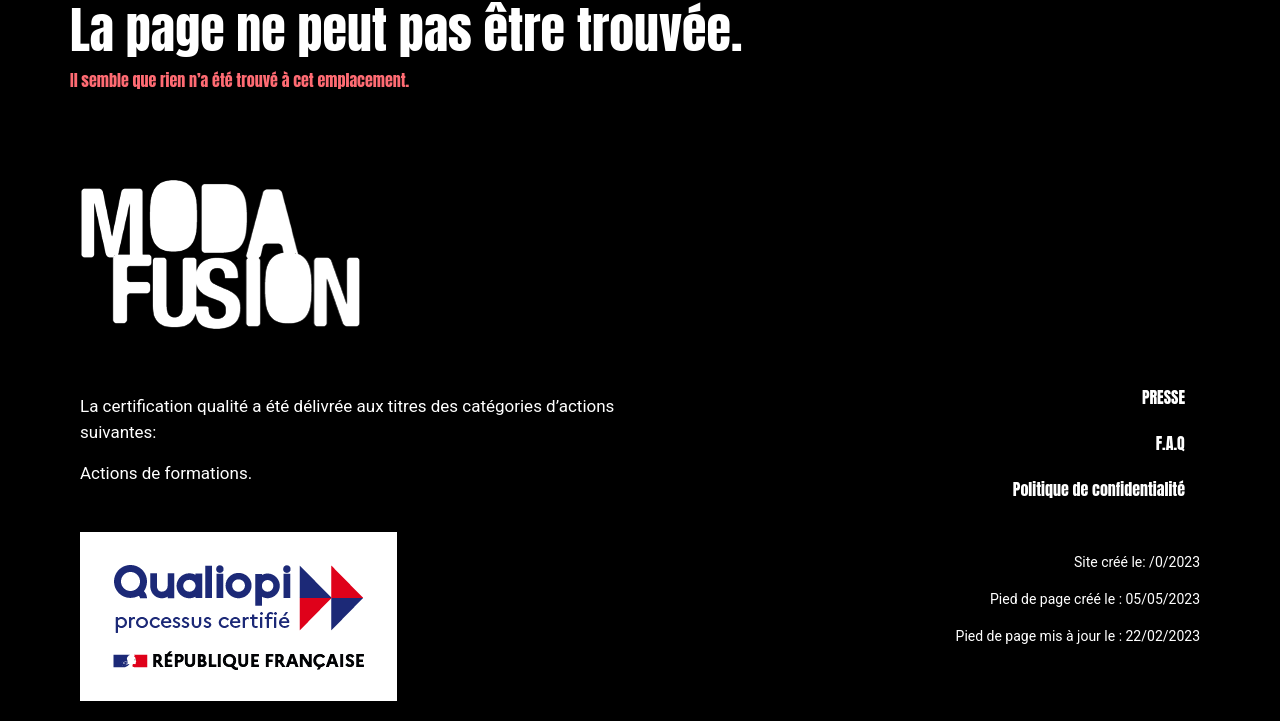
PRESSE (1163, 397)
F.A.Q (1170, 443)
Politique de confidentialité (1099, 489)
